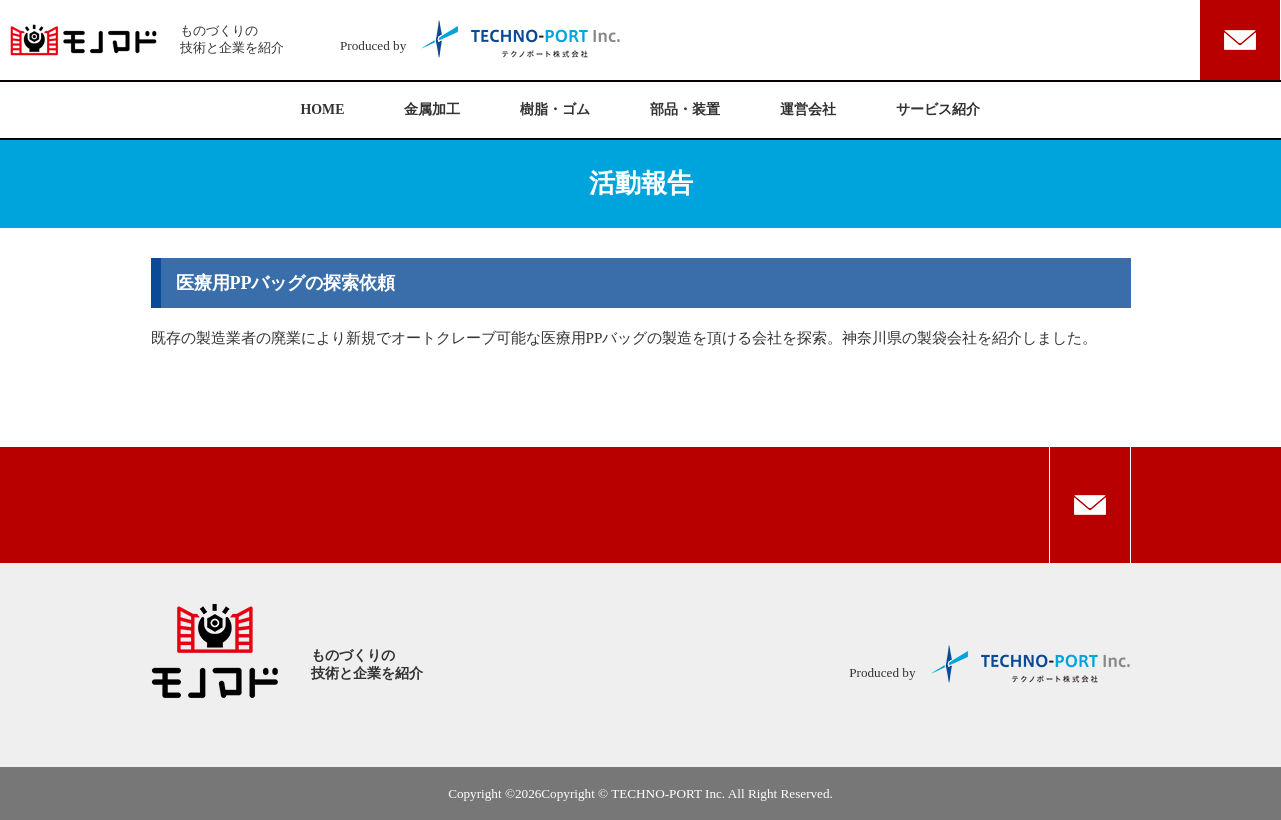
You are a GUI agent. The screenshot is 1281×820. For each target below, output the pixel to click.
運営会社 (808, 109)
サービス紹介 (938, 109)
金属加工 (432, 109)
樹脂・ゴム (555, 109)
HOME (323, 109)
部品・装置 (685, 109)
